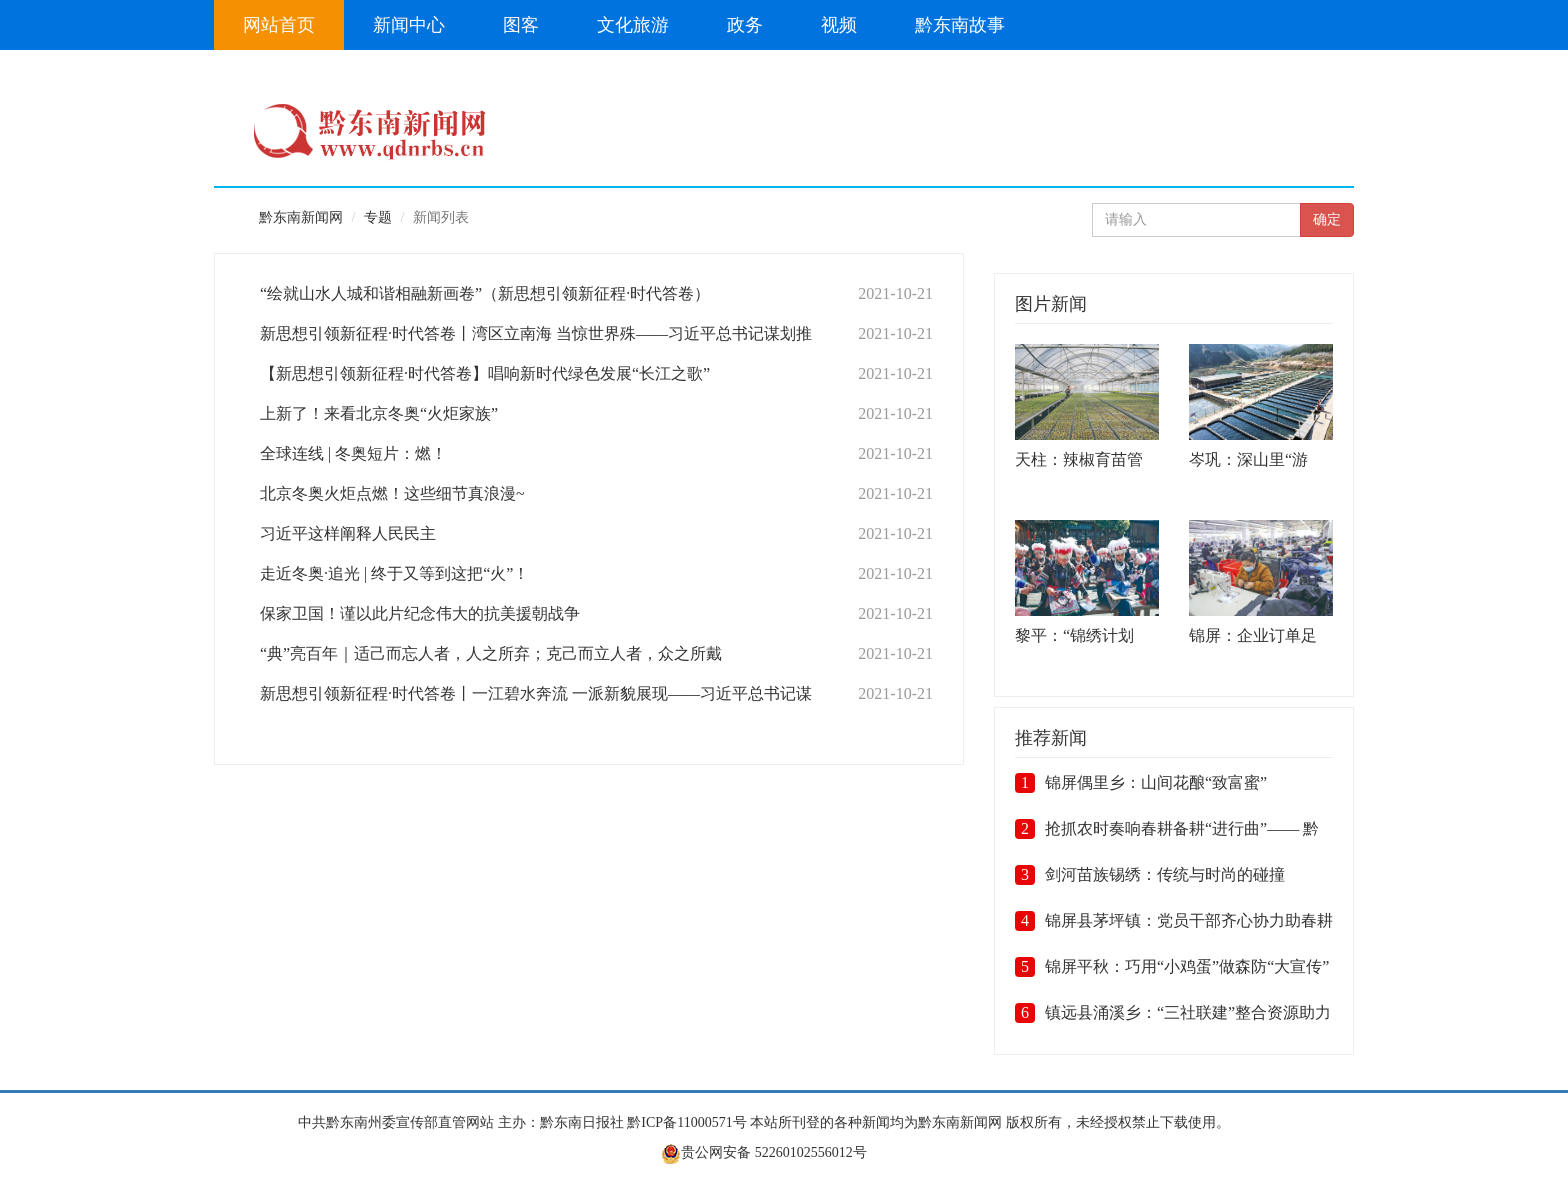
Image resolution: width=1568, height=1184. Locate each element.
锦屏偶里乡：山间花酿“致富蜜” (1156, 782)
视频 (839, 25)
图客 (521, 25)
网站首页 (279, 25)
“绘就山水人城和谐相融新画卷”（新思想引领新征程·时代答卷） (485, 293)
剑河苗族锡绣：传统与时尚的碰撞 (1165, 874)
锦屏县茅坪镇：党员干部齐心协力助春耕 (1189, 920)
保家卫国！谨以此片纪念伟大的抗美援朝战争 (420, 613)
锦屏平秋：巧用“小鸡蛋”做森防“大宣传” (1187, 966)
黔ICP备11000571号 (686, 1122)
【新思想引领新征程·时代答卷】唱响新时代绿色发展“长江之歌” (485, 373)
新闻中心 (409, 25)
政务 (745, 25)
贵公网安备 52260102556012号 (764, 1152)
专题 (378, 217)
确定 (1327, 219)
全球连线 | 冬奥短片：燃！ (353, 453)
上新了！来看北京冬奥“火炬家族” (379, 413)
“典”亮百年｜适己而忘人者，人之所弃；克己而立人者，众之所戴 (491, 653)
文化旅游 (633, 25)
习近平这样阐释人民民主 (348, 533)
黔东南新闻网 (301, 217)
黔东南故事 (960, 25)
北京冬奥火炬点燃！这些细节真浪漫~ (392, 493)
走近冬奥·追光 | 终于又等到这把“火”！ (394, 573)
